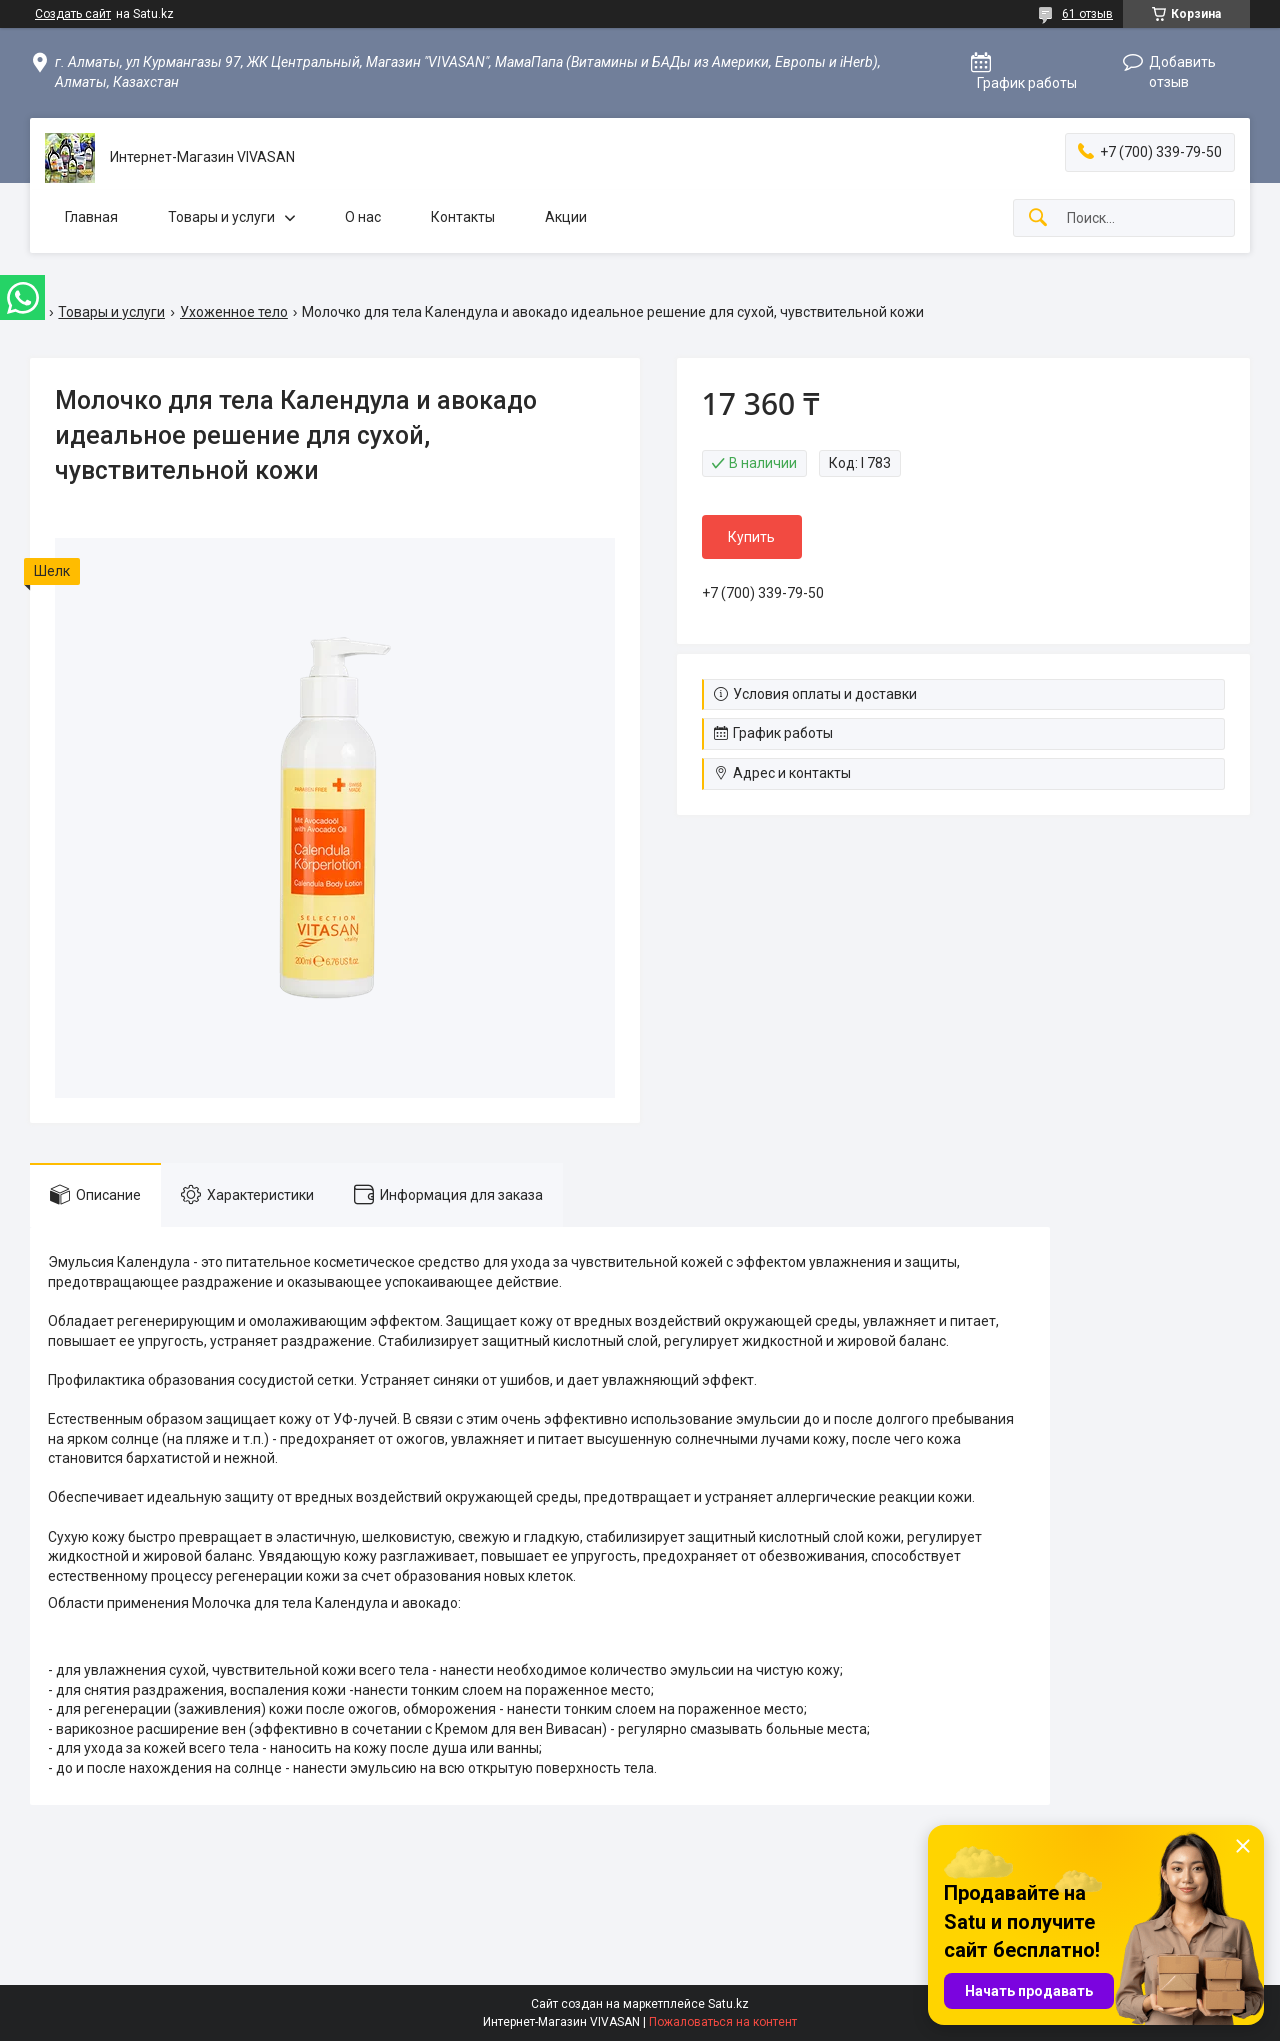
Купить (751, 537)
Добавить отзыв (1182, 72)
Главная (91, 217)
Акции (566, 217)
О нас (363, 217)
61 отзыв (1087, 14)
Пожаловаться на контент (723, 2022)
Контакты (463, 217)
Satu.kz (728, 2004)
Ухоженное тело (234, 312)
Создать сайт (73, 14)
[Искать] (1038, 218)
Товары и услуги (221, 217)
